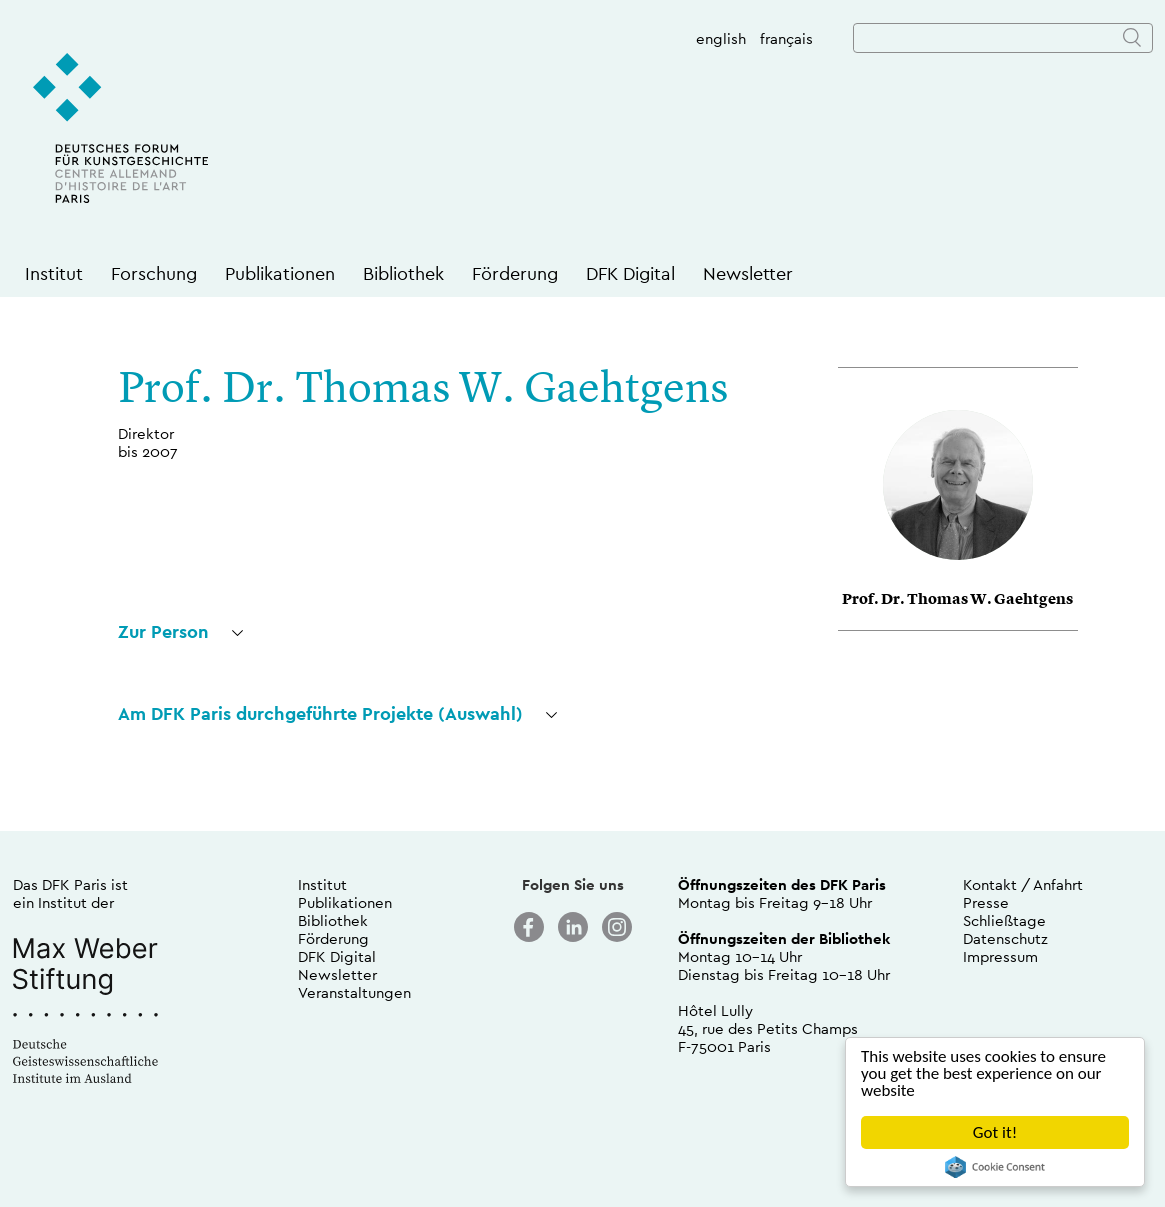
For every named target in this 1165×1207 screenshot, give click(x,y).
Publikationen (280, 273)
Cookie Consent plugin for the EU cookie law (995, 1167)
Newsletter (748, 273)
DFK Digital (630, 273)
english (721, 38)
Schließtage (1004, 920)
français (786, 38)
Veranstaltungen (354, 992)
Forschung (154, 273)
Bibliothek (403, 273)
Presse (986, 902)
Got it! (995, 1132)
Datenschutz (1005, 938)
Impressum (1000, 956)
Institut (54, 273)
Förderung (515, 273)
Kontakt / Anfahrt (1023, 884)
